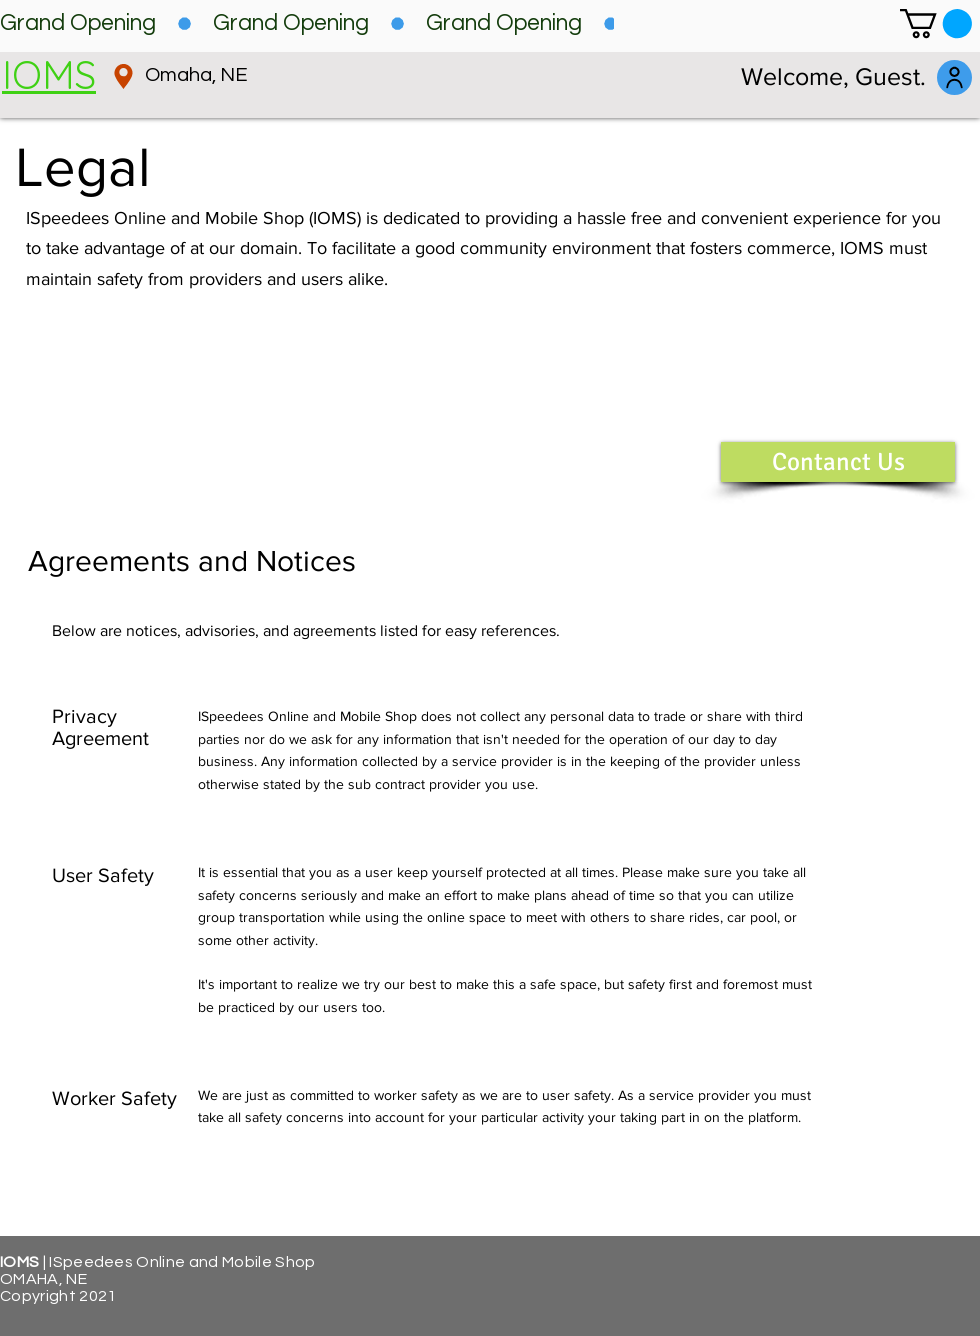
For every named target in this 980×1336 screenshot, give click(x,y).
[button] (936, 23)
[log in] (954, 77)
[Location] (123, 76)
